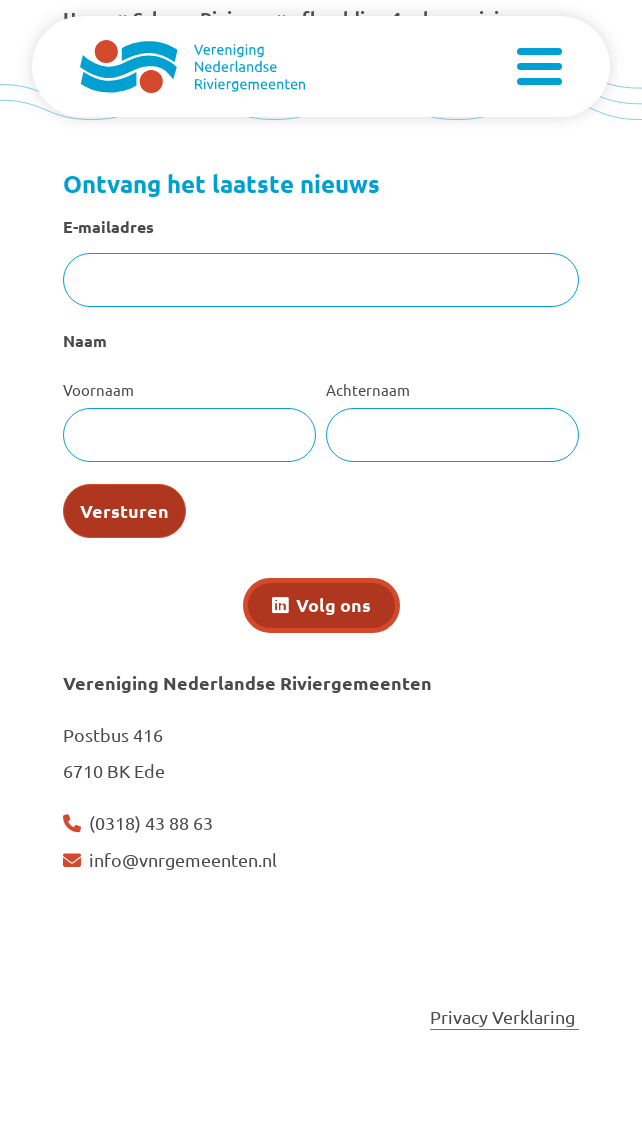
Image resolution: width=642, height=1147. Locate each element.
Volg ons (333, 604)
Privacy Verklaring (504, 1016)
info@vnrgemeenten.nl (183, 859)
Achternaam (368, 389)
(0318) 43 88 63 (151, 822)
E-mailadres (108, 226)
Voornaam (98, 389)
